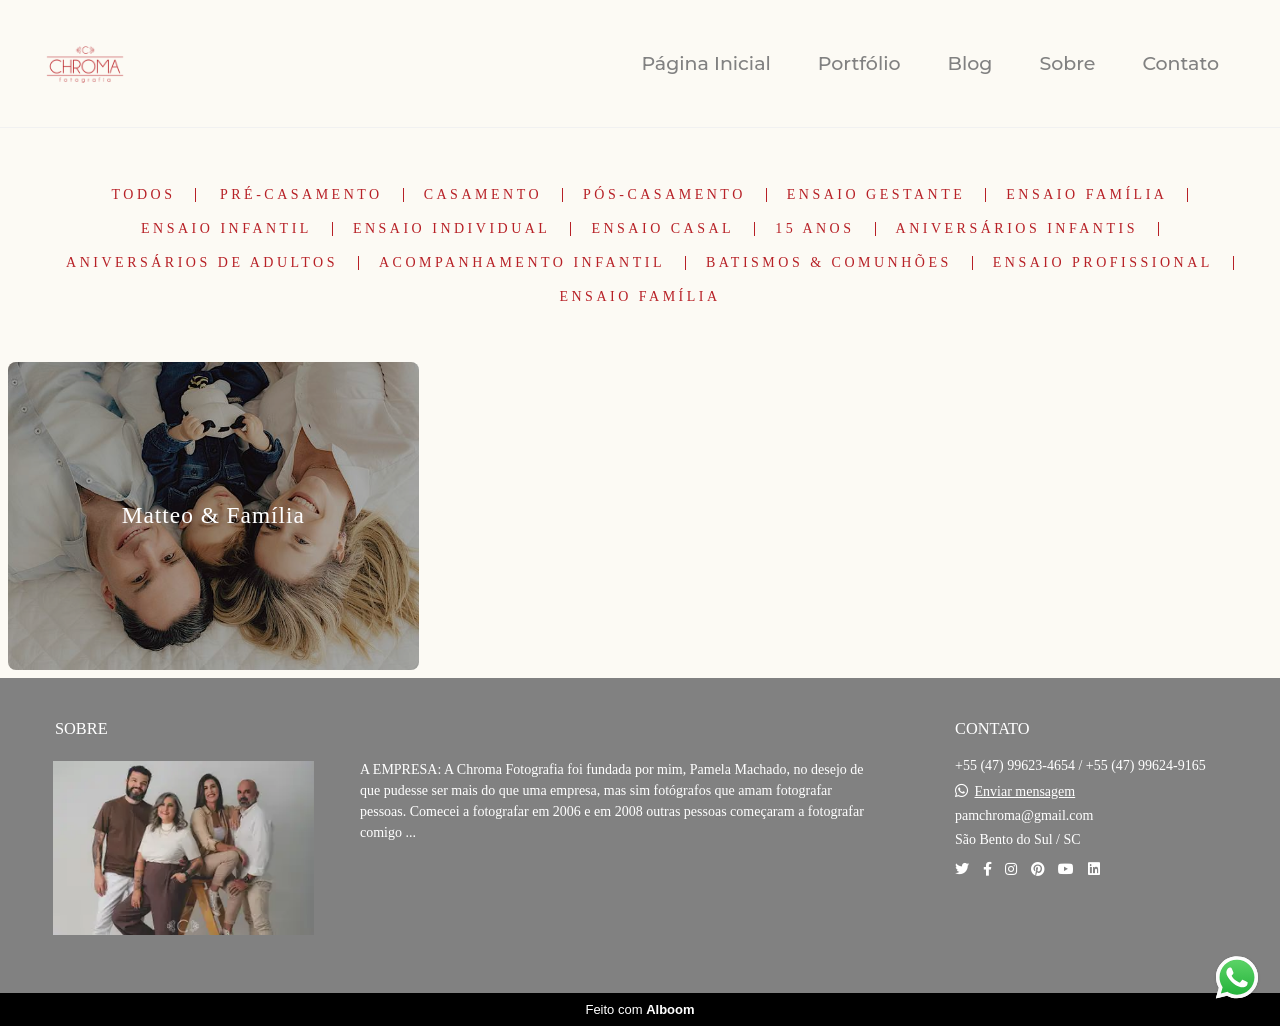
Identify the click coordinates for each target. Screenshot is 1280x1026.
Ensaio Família (1086, 195)
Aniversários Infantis (1017, 229)
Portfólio (859, 63)
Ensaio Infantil (226, 229)
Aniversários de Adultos (202, 263)
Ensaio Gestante (876, 195)
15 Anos (814, 229)
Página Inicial (705, 63)
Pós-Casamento (664, 195)
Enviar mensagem (1025, 792)
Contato (1180, 63)
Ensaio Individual (452, 229)
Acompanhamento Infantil (522, 263)
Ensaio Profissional (1103, 263)
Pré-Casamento (301, 195)
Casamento (483, 195)
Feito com (639, 1009)
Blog (970, 63)
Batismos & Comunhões (829, 263)
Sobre (1067, 63)
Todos (144, 195)
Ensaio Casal (662, 229)
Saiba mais (428, 893)
